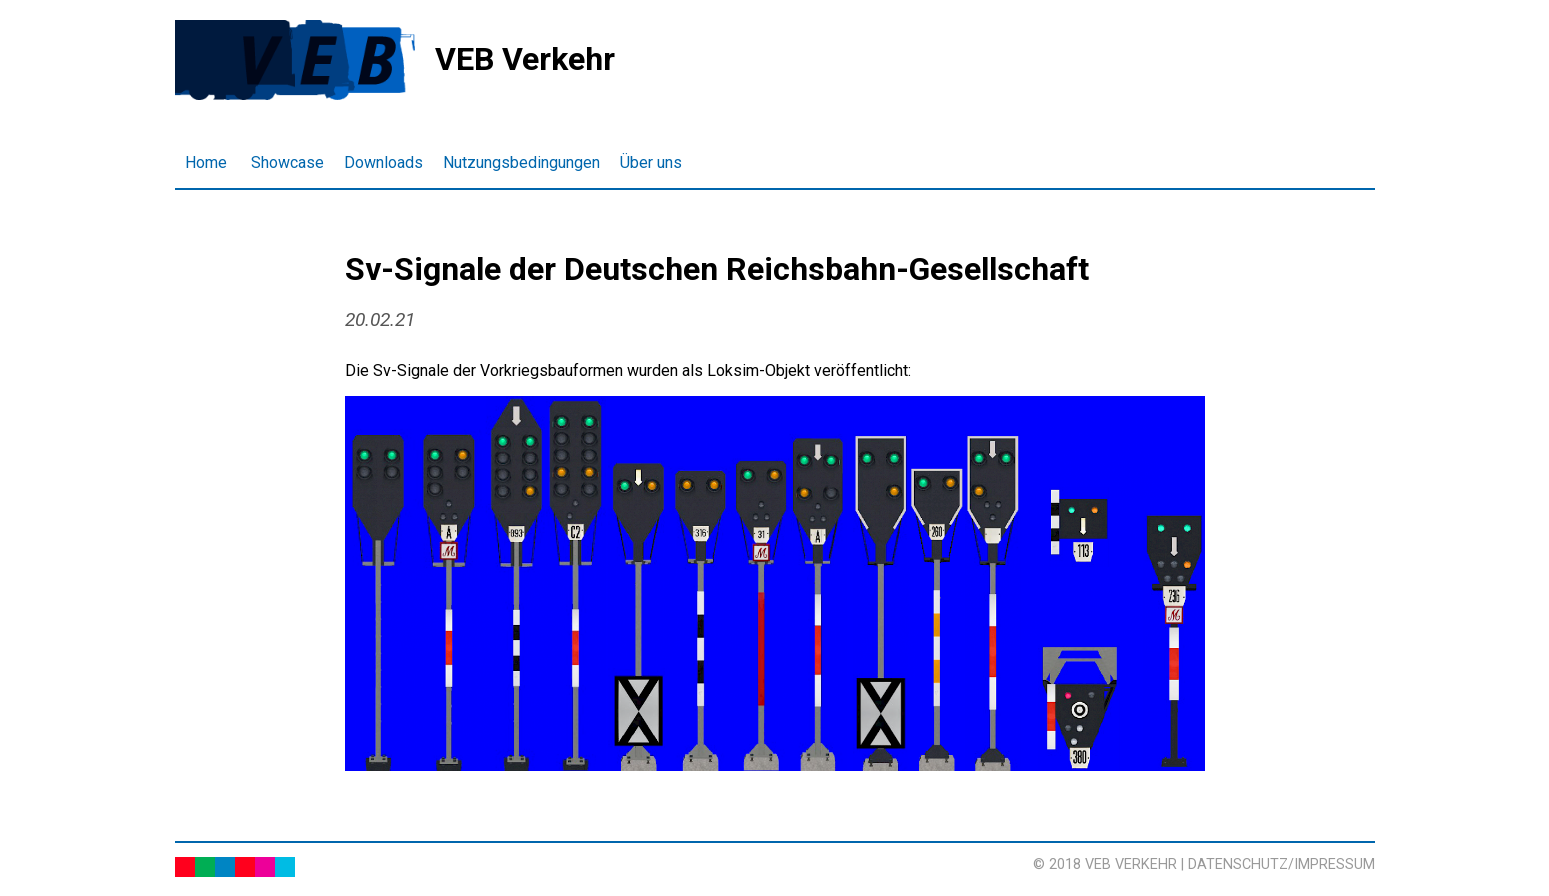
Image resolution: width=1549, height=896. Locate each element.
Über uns (651, 162)
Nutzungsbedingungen (521, 162)
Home (206, 162)
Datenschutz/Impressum (1281, 864)
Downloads (383, 162)
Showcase (287, 162)
